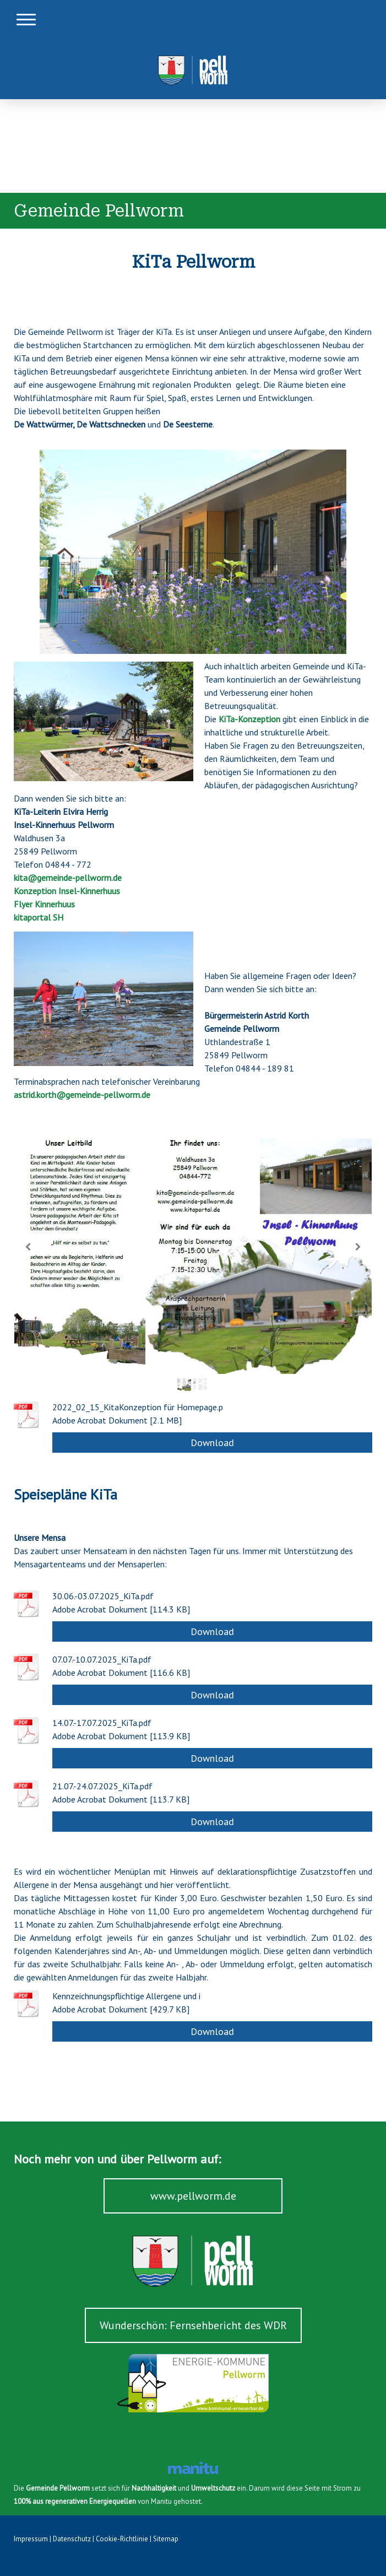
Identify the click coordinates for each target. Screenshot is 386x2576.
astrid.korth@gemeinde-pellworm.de (82, 1094)
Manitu (161, 2501)
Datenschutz (72, 2538)
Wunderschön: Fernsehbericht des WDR (193, 2325)
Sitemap (165, 2538)
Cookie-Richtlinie (122, 2538)
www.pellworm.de (193, 2196)
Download (212, 1442)
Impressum (31, 2538)
